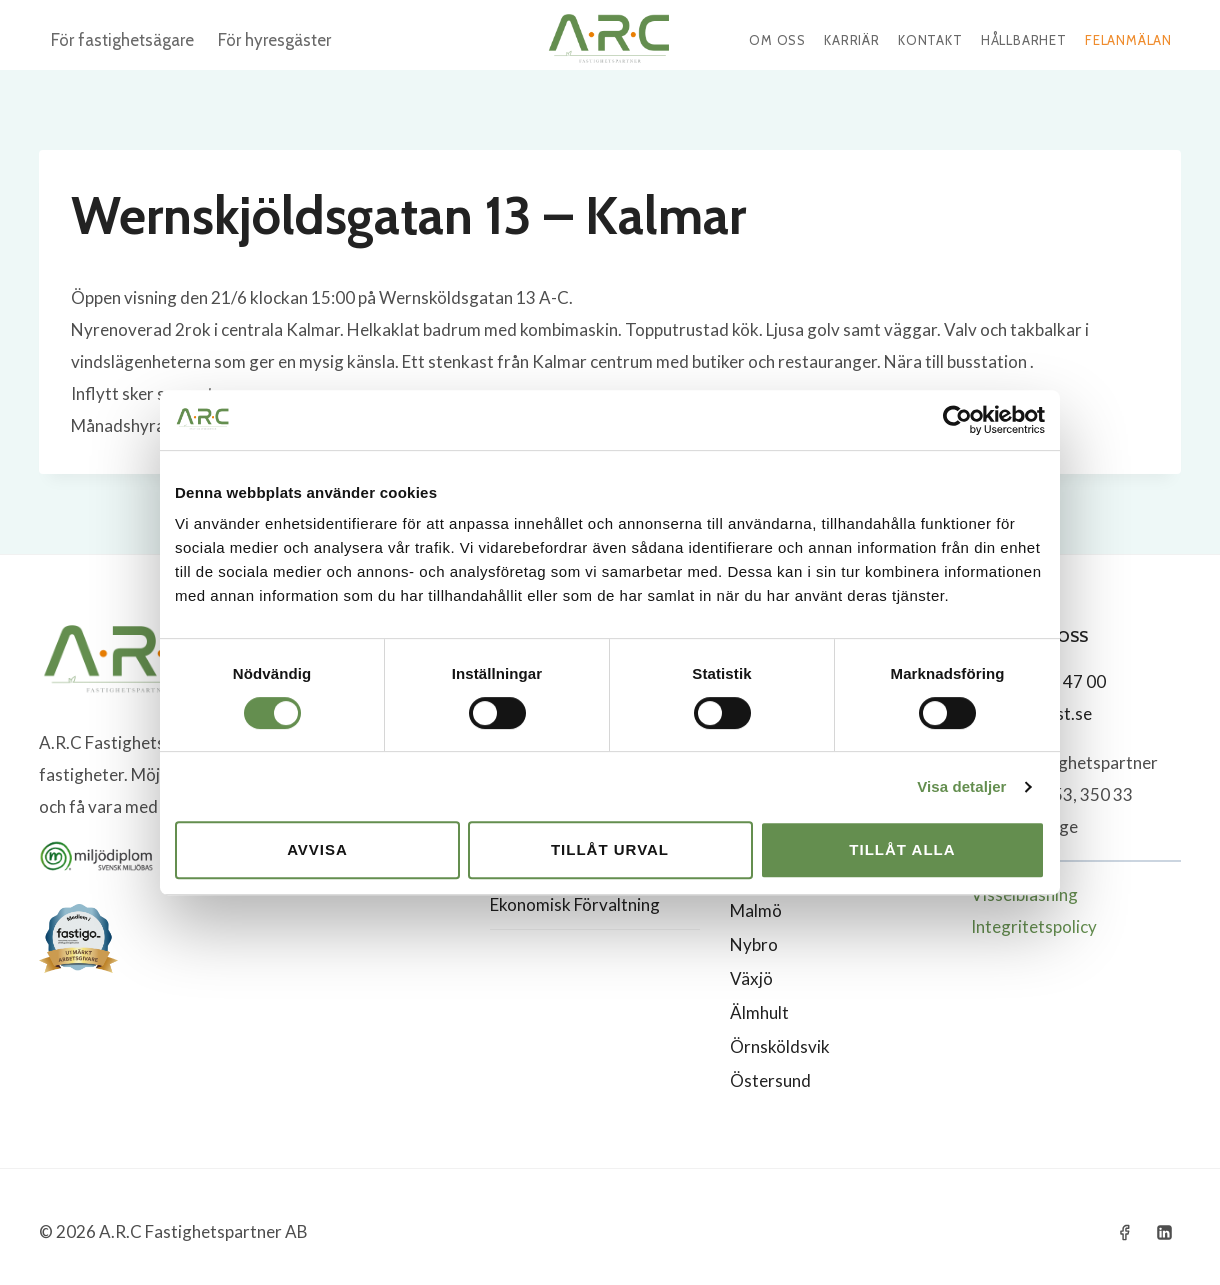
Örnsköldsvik (780, 1046)
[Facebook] (1125, 1232)
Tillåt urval (610, 849)
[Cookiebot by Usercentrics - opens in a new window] (957, 420)
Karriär (852, 40)
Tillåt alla (902, 849)
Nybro (754, 944)
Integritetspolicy (1034, 926)
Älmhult (759, 1012)
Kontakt (930, 40)
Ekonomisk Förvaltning (575, 904)
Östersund (770, 1080)
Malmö (756, 910)
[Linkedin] (1164, 1232)
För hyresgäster (274, 40)
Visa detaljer (961, 786)
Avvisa (317, 849)
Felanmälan (1128, 40)
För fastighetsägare (122, 40)
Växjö (751, 978)
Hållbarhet (1024, 40)
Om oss (777, 40)
